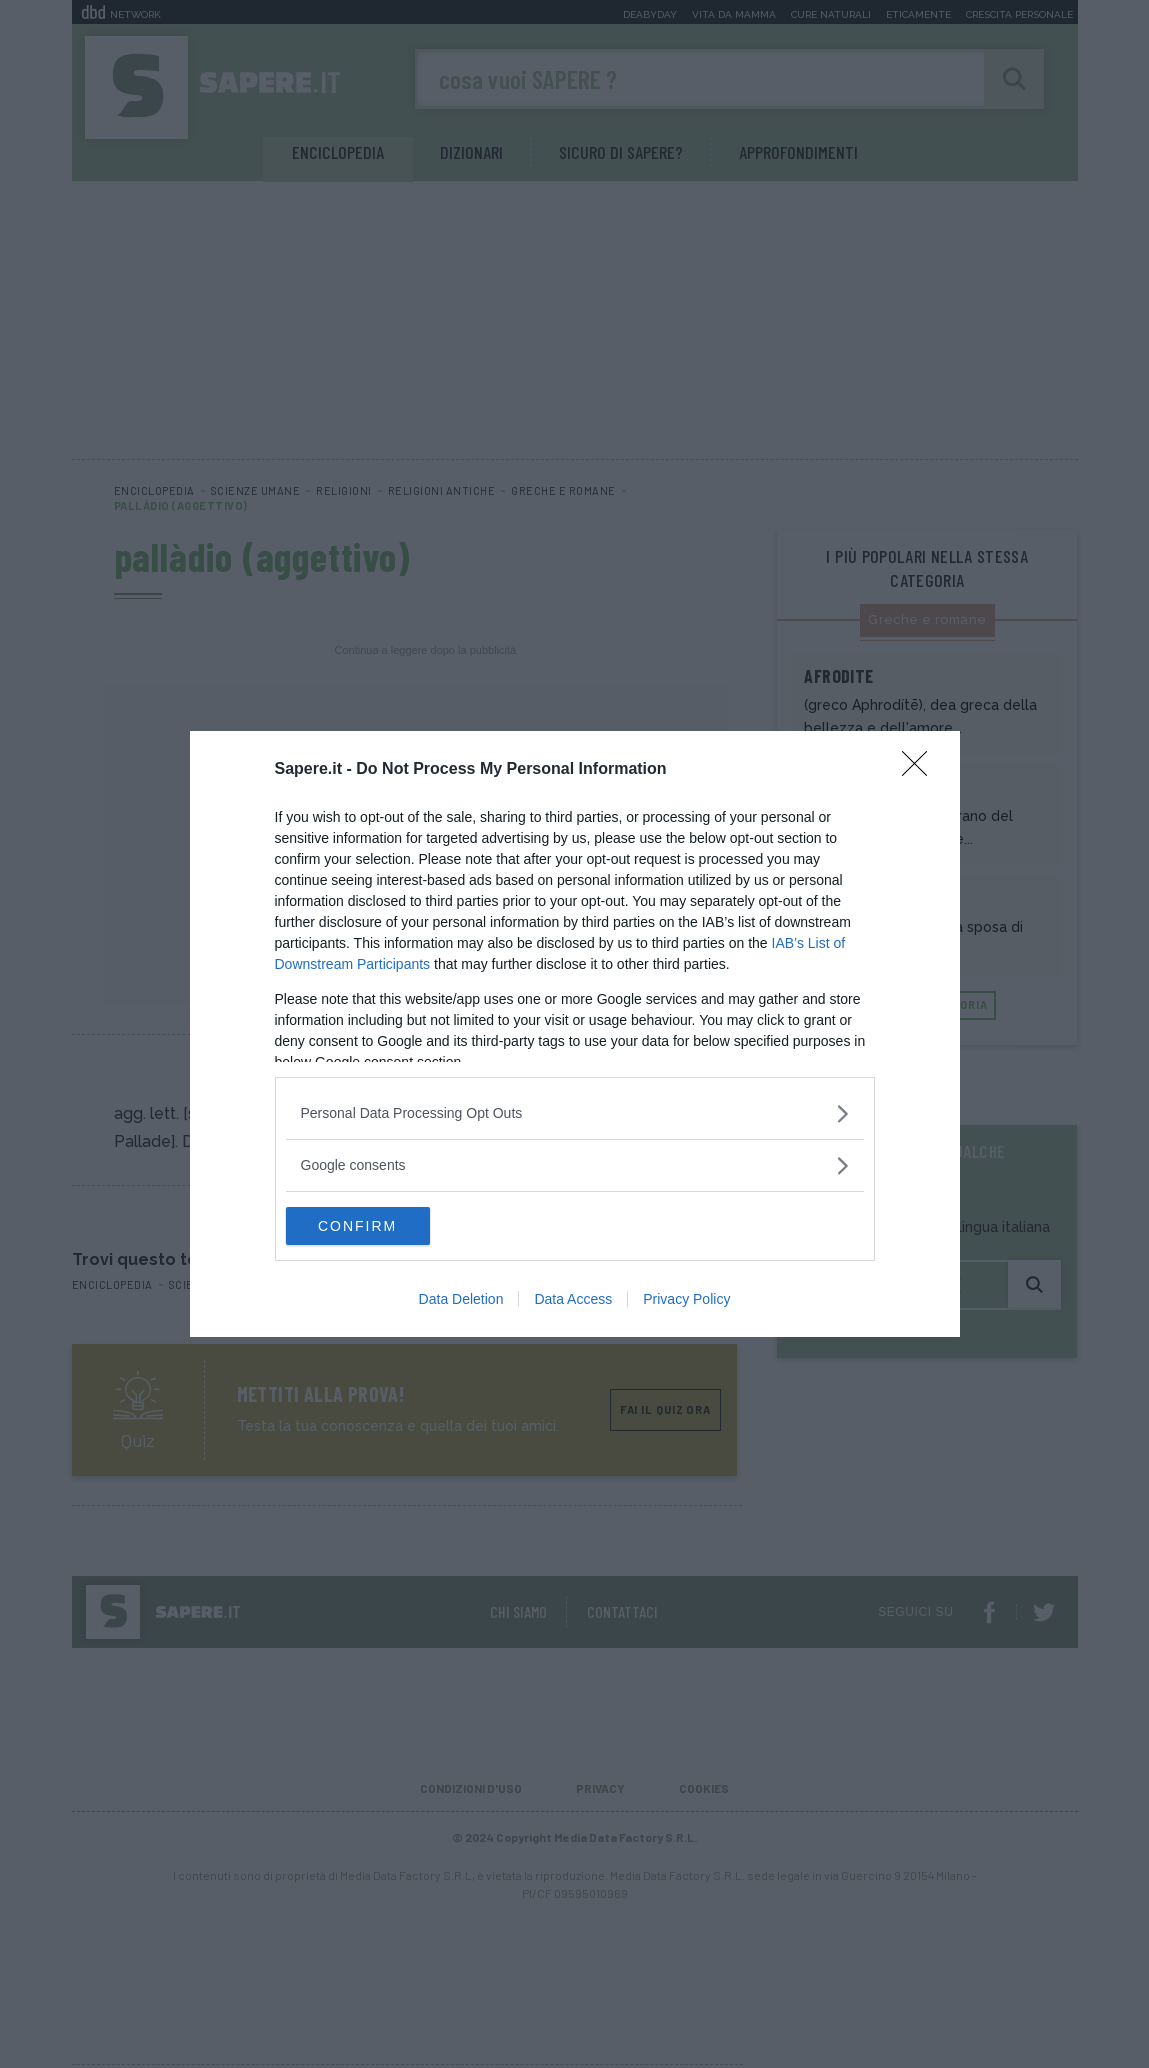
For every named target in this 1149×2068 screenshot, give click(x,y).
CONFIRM (380, 1226)
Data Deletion (461, 1300)
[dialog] (575, 1034)
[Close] (921, 769)
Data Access (573, 1300)
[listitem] (575, 1112)
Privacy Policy (686, 1300)
